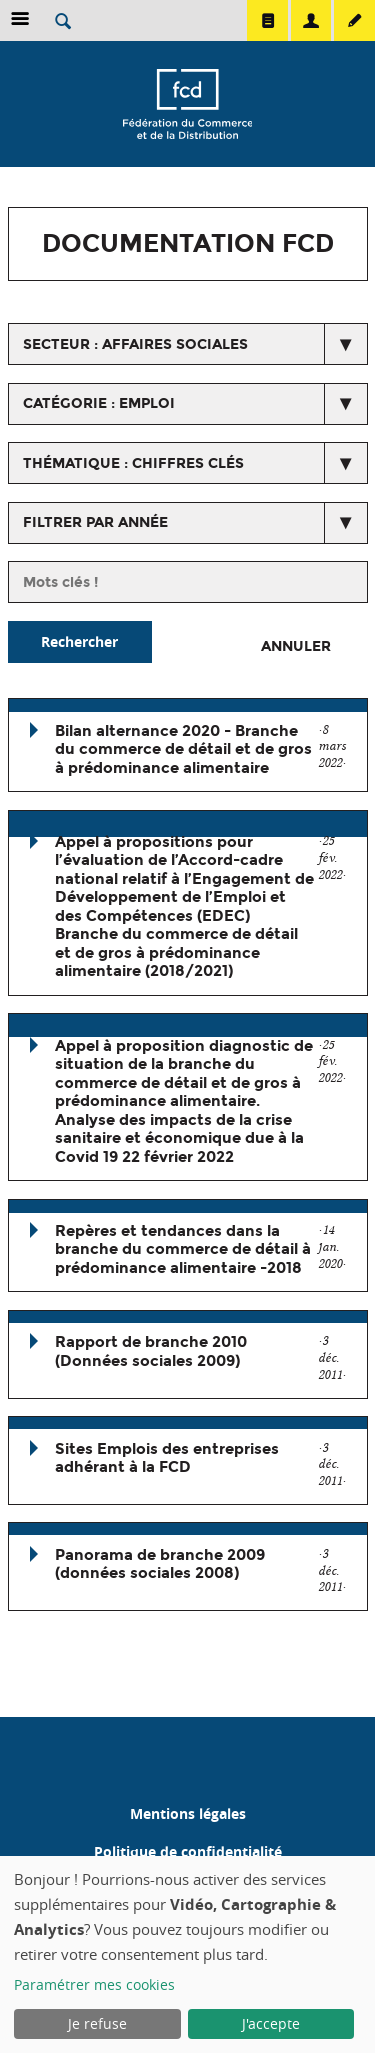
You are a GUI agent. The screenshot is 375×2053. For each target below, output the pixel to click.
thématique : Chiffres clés (133, 463)
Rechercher (79, 641)
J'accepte (271, 2023)
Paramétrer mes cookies (94, 1984)
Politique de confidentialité (188, 1851)
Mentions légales (188, 1813)
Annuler (296, 646)
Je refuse (97, 2023)
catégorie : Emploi (99, 403)
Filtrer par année (95, 522)
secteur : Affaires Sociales (135, 344)
